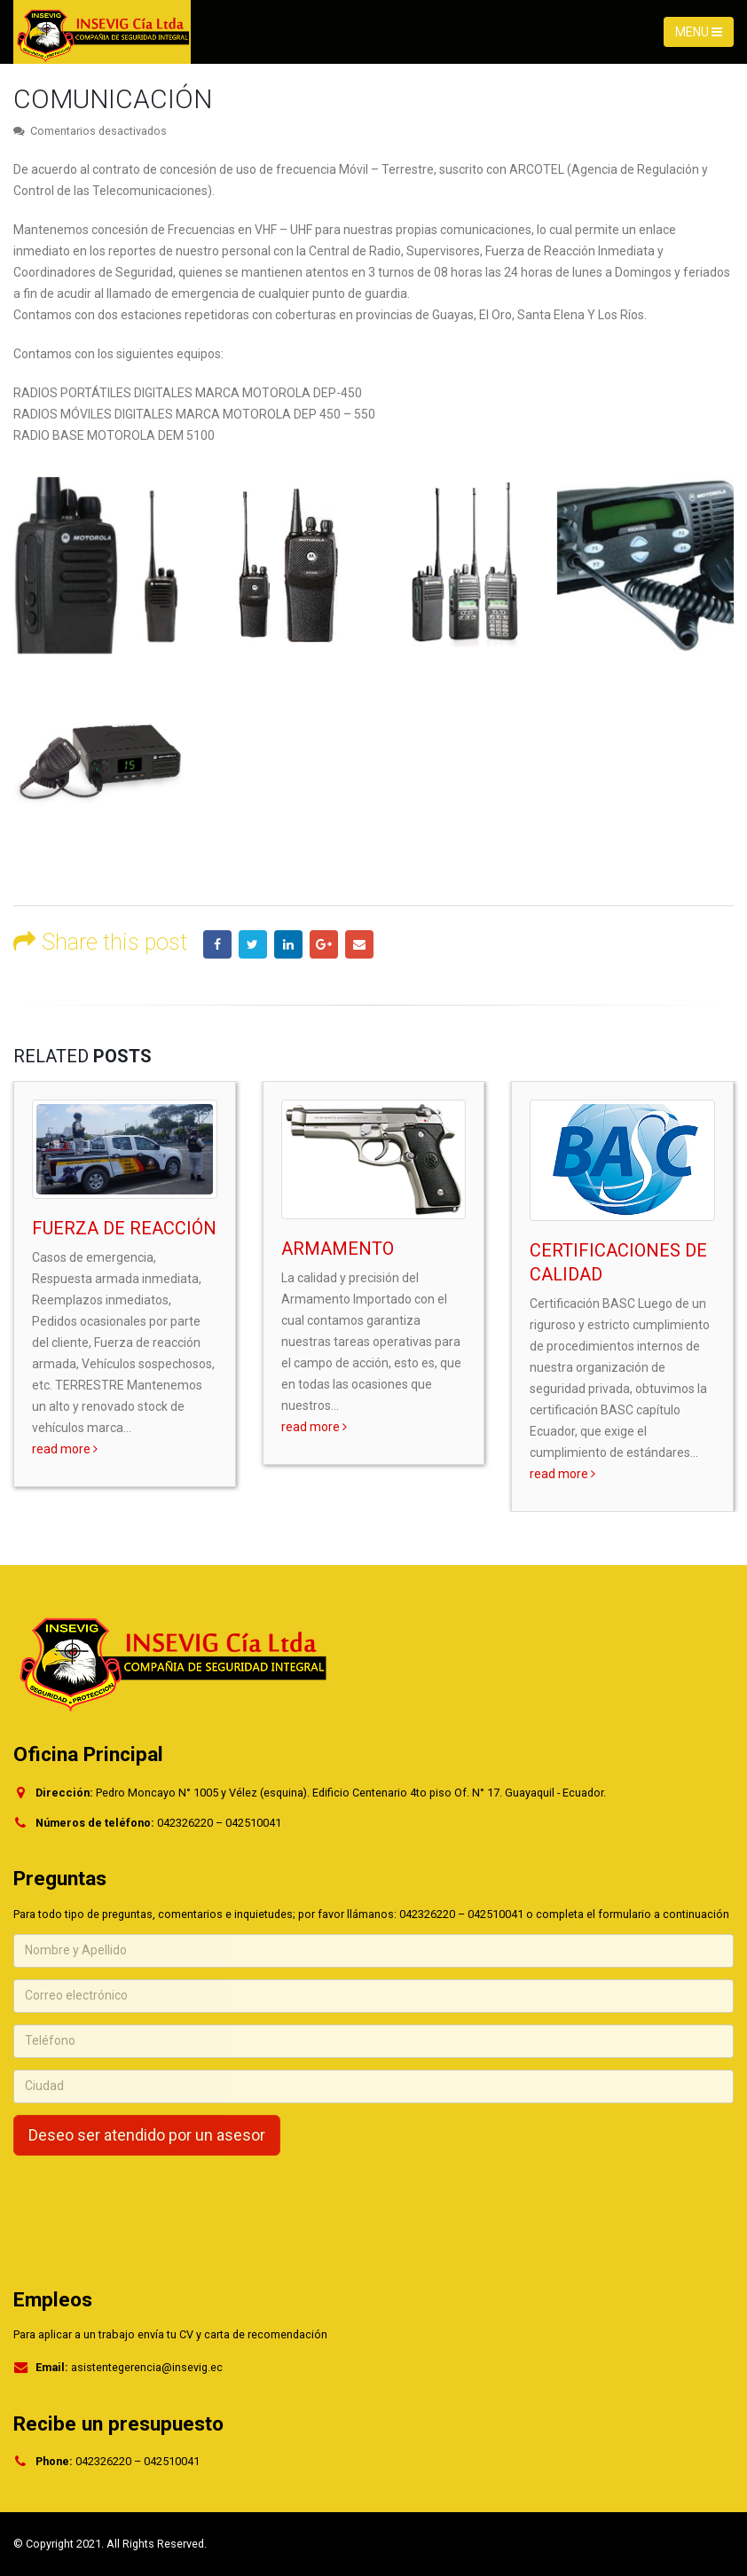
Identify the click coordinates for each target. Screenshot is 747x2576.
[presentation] (148, 2201)
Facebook (217, 944)
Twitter (253, 944)
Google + (324, 944)
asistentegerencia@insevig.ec (147, 2367)
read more (65, 1449)
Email (359, 944)
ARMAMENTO (337, 1248)
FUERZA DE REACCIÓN (124, 1228)
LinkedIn (288, 944)
